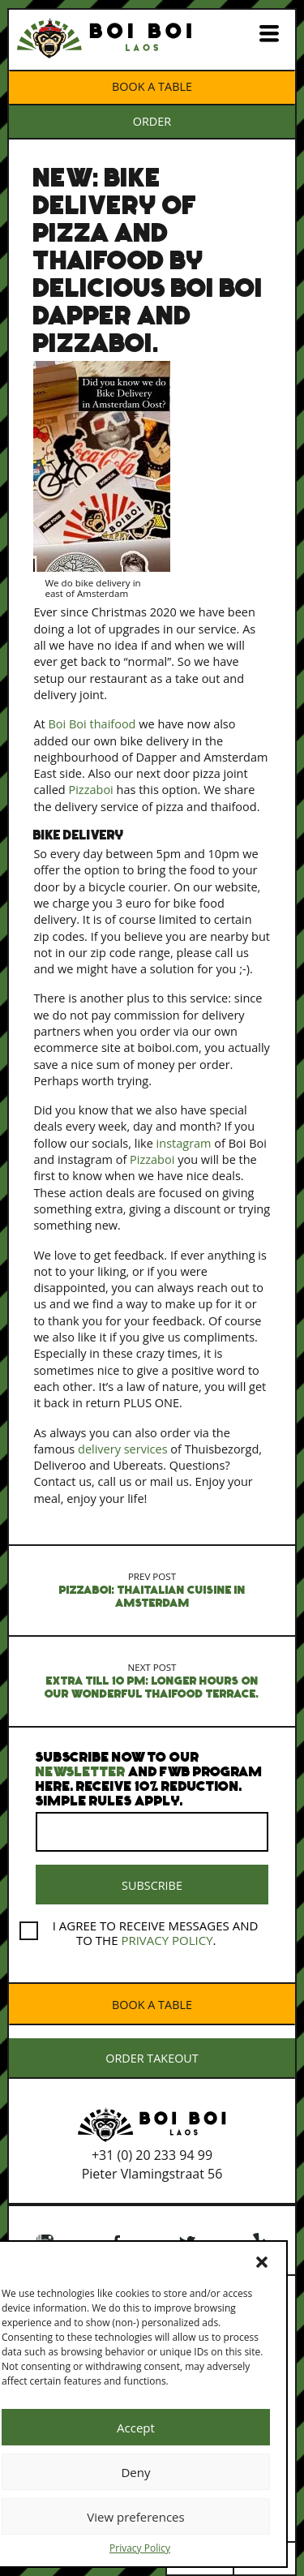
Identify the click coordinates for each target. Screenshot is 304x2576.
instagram (184, 1143)
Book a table (152, 86)
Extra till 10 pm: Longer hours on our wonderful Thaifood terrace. (152, 1680)
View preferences (135, 2517)
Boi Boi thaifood (91, 724)
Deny (135, 2472)
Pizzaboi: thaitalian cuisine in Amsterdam (152, 1589)
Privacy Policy (139, 2548)
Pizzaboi (90, 789)
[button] (262, 2262)
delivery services (123, 1449)
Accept (136, 2427)
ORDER (152, 121)
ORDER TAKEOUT (152, 2058)
